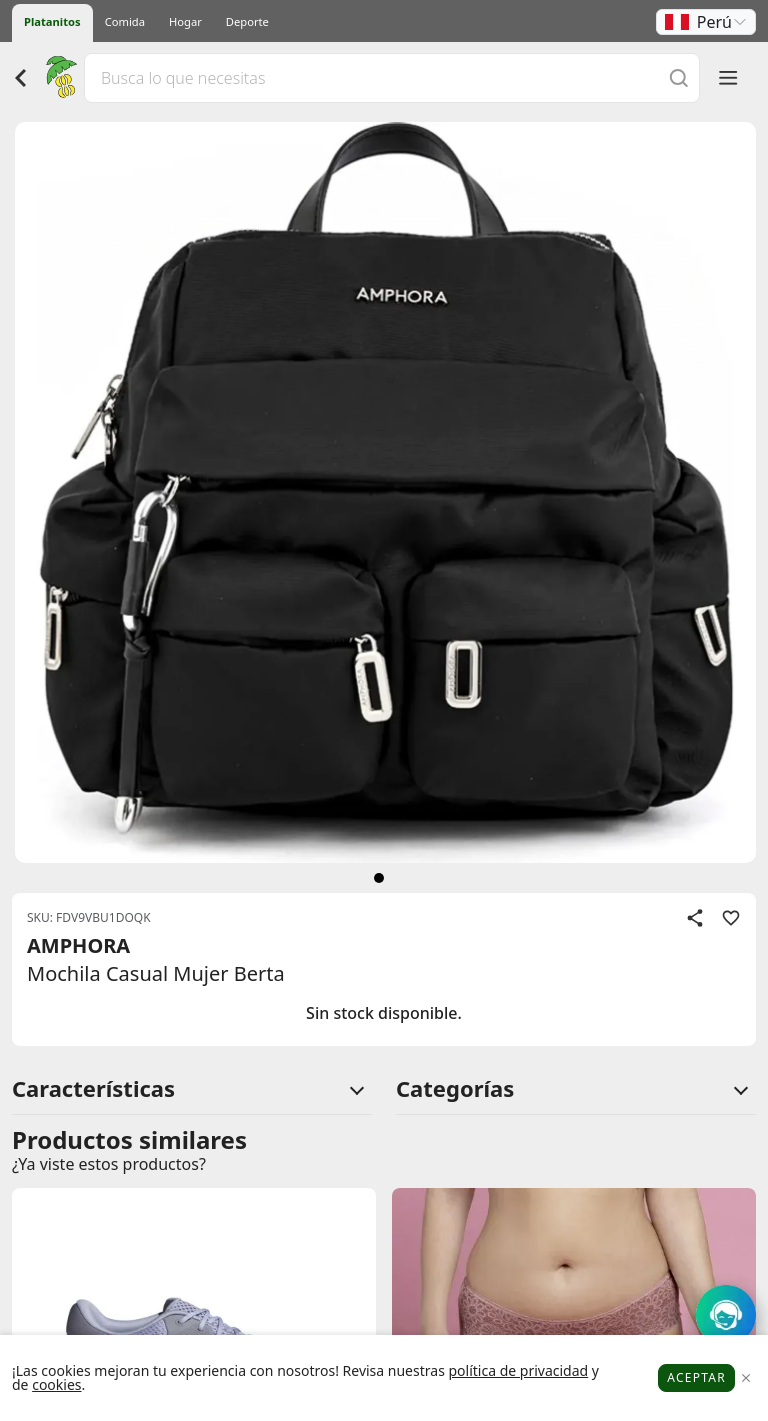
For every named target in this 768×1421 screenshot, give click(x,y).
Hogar (185, 21)
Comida (125, 21)
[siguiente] (379, 878)
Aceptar (696, 1377)
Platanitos (52, 21)
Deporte (247, 21)
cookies (56, 1384)
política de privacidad (518, 1370)
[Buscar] (679, 77)
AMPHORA (78, 945)
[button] (706, 22)
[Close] (745, 1378)
